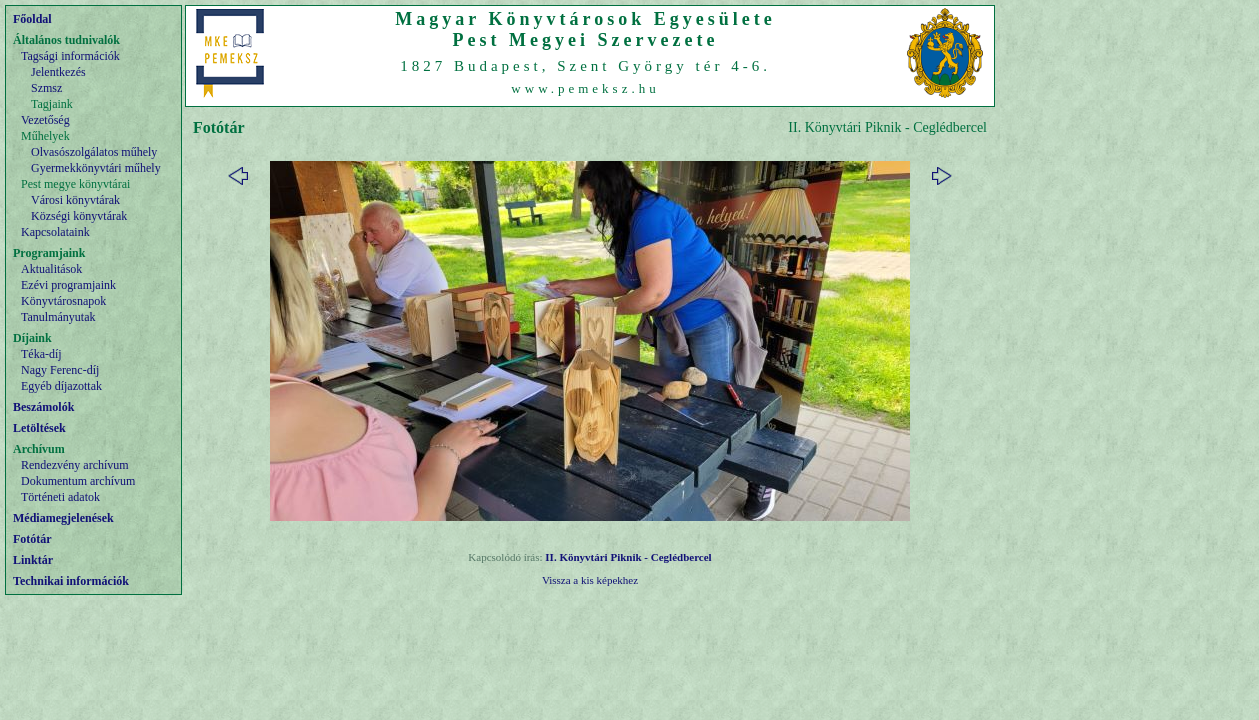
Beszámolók (43, 407)
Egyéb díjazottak (61, 386)
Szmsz (46, 88)
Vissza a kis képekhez (590, 580)
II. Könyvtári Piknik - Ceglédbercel (628, 557)
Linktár (33, 560)
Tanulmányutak (58, 317)
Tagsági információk (70, 56)
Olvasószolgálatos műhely (94, 152)
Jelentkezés (58, 72)
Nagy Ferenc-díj (60, 370)
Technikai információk (71, 581)
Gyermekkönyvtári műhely (96, 168)
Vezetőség (45, 120)
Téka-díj (41, 354)
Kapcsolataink (55, 232)
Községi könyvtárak (79, 216)
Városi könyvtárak (75, 200)
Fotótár (32, 539)
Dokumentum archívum (78, 481)
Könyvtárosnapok (63, 301)
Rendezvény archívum (75, 465)
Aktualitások (51, 269)
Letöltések (39, 428)
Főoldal (32, 19)
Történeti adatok (60, 497)
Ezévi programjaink (68, 285)
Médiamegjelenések (63, 518)
